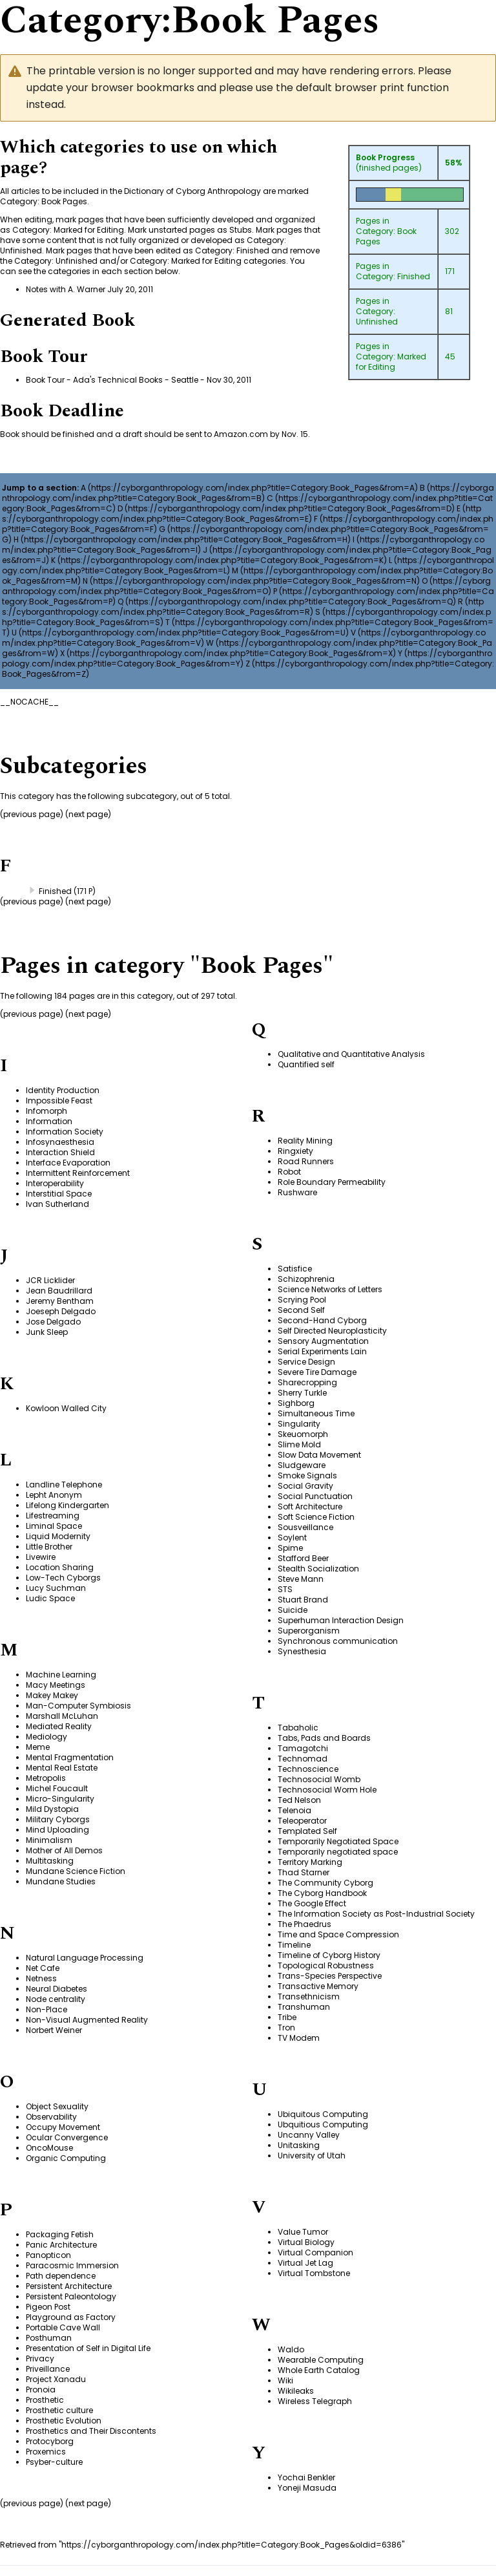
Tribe (287, 2017)
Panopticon (48, 2255)
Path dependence (61, 2275)
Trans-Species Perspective (330, 1975)
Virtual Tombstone (314, 2273)
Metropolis (46, 1777)
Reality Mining (305, 1140)
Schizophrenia (306, 1278)
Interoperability (55, 1183)
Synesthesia (302, 1651)
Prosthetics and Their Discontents (91, 2430)
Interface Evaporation (68, 1162)
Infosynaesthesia (60, 1141)
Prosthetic (45, 2399)
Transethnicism (309, 1996)
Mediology (46, 1736)
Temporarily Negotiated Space (338, 1841)
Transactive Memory (318, 1986)
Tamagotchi (303, 1748)
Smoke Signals (307, 1475)
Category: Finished (393, 276)
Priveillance (48, 2368)
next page (88, 814)
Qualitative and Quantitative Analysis (351, 1053)
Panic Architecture (61, 2244)
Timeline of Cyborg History (329, 1955)
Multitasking (50, 1860)
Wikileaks (296, 2390)
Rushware (297, 1192)
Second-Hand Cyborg (322, 1320)
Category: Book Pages (386, 236)
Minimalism (49, 1840)
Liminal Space (54, 1525)
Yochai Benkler (306, 2477)
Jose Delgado (53, 1321)
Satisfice (295, 1268)
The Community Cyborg (325, 1882)
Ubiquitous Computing (323, 2114)
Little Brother (49, 1546)
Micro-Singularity (60, 1798)
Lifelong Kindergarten (67, 1505)
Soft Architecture (310, 1506)
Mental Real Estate (62, 1767)
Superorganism (309, 1630)
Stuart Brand (303, 1599)
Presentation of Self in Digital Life (88, 2348)
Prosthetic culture (59, 2410)
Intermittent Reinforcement (78, 1172)
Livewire (41, 1556)
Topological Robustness (326, 1965)
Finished (55, 891)
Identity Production (62, 1090)
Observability (51, 2116)
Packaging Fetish (60, 2234)
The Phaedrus (304, 1924)
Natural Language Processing (84, 1957)
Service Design (306, 1361)
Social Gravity (305, 1485)
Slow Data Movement (319, 1454)
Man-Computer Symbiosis (78, 1705)
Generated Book (67, 320)
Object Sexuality (57, 2106)
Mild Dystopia (52, 1809)
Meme (38, 1746)
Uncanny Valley (309, 2134)
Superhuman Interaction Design (341, 1620)
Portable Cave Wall (63, 2327)
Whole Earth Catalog (319, 2370)
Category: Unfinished (377, 316)
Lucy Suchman (56, 1587)
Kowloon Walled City (66, 1408)
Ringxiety (295, 1150)
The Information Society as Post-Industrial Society (376, 1913)
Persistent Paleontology (71, 2296)
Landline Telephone (64, 1484)
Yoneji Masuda (307, 2487)
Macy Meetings (55, 1684)
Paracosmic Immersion (72, 2265)
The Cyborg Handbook (322, 1893)
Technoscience (308, 1768)
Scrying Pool (302, 1299)
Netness (41, 1978)
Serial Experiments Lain (322, 1351)
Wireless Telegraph (315, 2401)
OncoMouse (49, 2147)
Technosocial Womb (319, 1779)
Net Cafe (42, 1968)
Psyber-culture (54, 2461)
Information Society (64, 1131)
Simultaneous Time (316, 1413)
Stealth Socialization (318, 1568)
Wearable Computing (321, 2359)
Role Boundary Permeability (332, 1181)
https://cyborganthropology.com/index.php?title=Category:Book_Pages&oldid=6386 (231, 2544)
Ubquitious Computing (323, 2124)
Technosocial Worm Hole (327, 1789)
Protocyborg (50, 2441)
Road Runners (306, 1161)
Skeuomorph (303, 1434)
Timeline (294, 1944)
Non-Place (46, 2009)
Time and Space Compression (338, 1934)
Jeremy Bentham (60, 1300)
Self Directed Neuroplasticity (332, 1330)
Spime (290, 1547)
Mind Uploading (57, 1829)
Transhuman (304, 2006)
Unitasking (299, 2145)
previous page (31, 1013)
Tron (286, 2027)
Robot (289, 1171)
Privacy (40, 2358)
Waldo (291, 2349)
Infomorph (46, 1110)
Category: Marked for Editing (391, 361)
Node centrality (55, 1999)
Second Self (301, 1309)
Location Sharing (60, 1567)
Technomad (302, 1758)
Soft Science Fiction (316, 1516)
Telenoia (294, 1810)
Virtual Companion (315, 2252)
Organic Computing (66, 2158)
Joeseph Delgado (61, 1311)
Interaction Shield (60, 1152)
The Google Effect (312, 1903)
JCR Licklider (50, 1280)
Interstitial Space (59, 1193)
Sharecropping (307, 1382)
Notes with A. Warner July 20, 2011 (89, 289)
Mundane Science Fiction (75, 1871)
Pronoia (41, 2389)
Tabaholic (298, 1727)
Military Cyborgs (58, 1819)
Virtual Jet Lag (305, 2262)
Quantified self (306, 1064)
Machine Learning (61, 1674)
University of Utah (312, 2155)
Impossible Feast (59, 1100)
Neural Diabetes (56, 1988)
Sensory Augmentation (323, 1341)
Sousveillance (305, 1527)
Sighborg (296, 1403)
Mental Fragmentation (70, 1757)
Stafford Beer (303, 1558)
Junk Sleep (47, 1331)
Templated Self (307, 1831)
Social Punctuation (315, 1496)
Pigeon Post (48, 2306)
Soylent (292, 1537)
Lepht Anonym (54, 1494)
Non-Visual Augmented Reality (87, 2019)
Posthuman (49, 2337)
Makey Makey (52, 1695)
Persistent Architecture (69, 2286)
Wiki (285, 2380)
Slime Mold (299, 1444)
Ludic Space (50, 1598)
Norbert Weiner (54, 2030)
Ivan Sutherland (57, 1203)
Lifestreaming (52, 1515)
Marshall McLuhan (62, 1715)
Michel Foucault (57, 1788)
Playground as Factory (71, 2317)
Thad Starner (303, 1872)
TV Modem (299, 2037)
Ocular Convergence (67, 2137)
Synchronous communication (338, 1640)
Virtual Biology (306, 2242)
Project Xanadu (56, 2379)
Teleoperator (302, 1820)
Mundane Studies (61, 1881)
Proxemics (46, 2451)
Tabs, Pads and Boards (324, 1737)
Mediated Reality (59, 1726)
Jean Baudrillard (59, 1290)
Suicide (292, 1609)
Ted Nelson (299, 1799)
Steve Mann (301, 1578)
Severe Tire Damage (317, 1372)
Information (49, 1121)
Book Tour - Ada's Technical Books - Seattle (112, 379)
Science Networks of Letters (330, 1289)
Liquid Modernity (58, 1536)
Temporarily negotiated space (338, 1851)
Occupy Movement (63, 2127)
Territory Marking (310, 1862)
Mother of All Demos (64, 1850)
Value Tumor (303, 2231)
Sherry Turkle (302, 1392)
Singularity (299, 1423)
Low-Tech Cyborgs (63, 1577)
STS (285, 1589)
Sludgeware (302, 1465)
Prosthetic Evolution (63, 2420)
